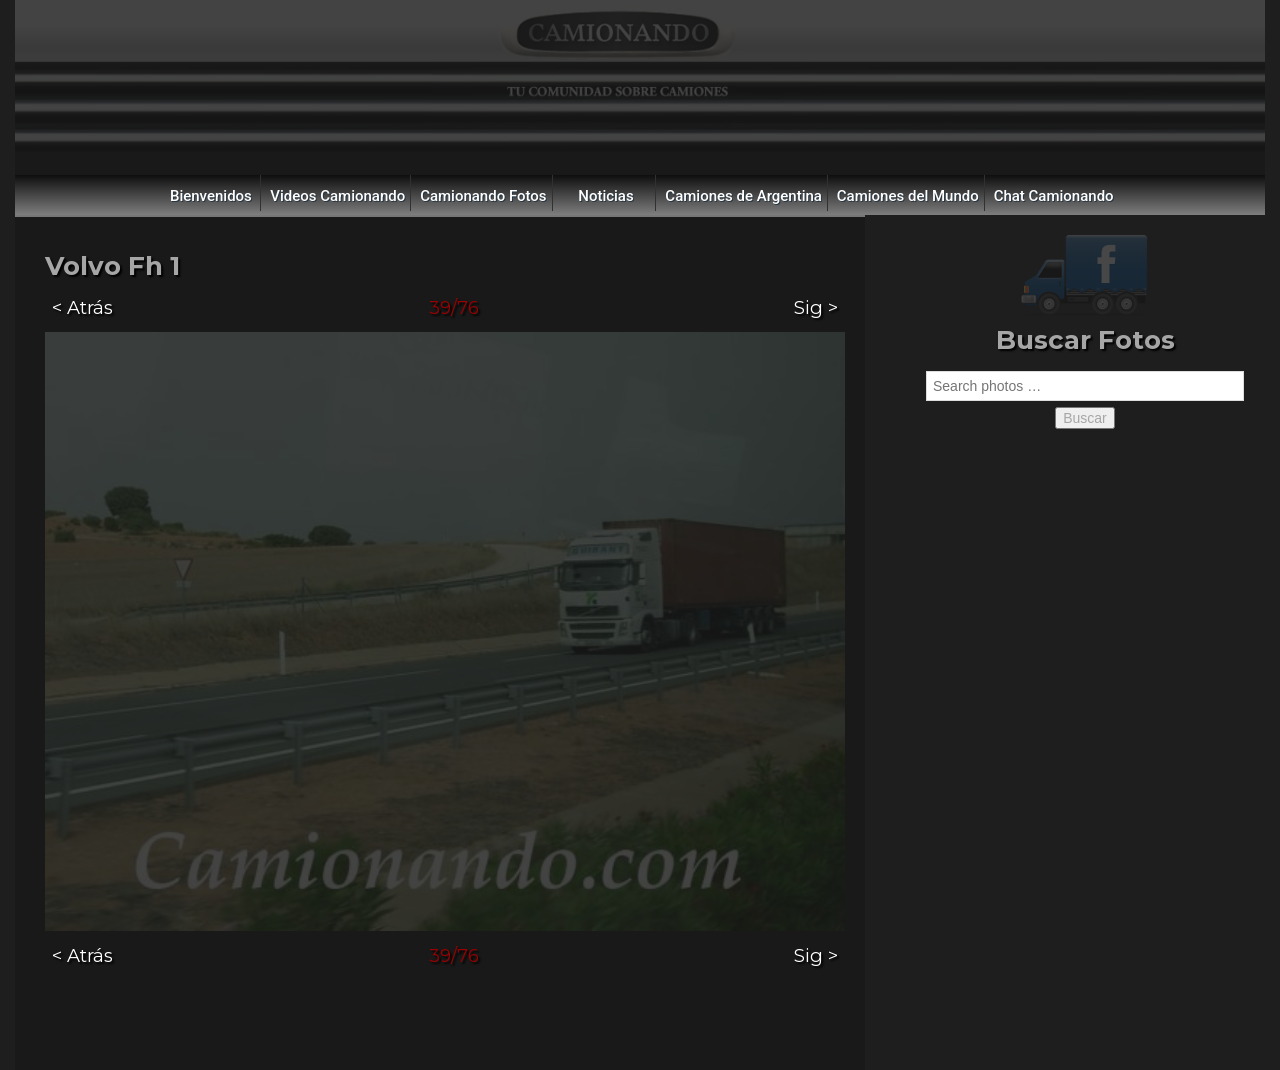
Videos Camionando (337, 196)
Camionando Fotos (483, 196)
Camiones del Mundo (908, 196)
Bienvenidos (211, 196)
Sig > (816, 307)
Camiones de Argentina (743, 196)
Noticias (605, 196)
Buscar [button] (1085, 418)
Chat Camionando (1054, 196)
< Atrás (82, 307)
